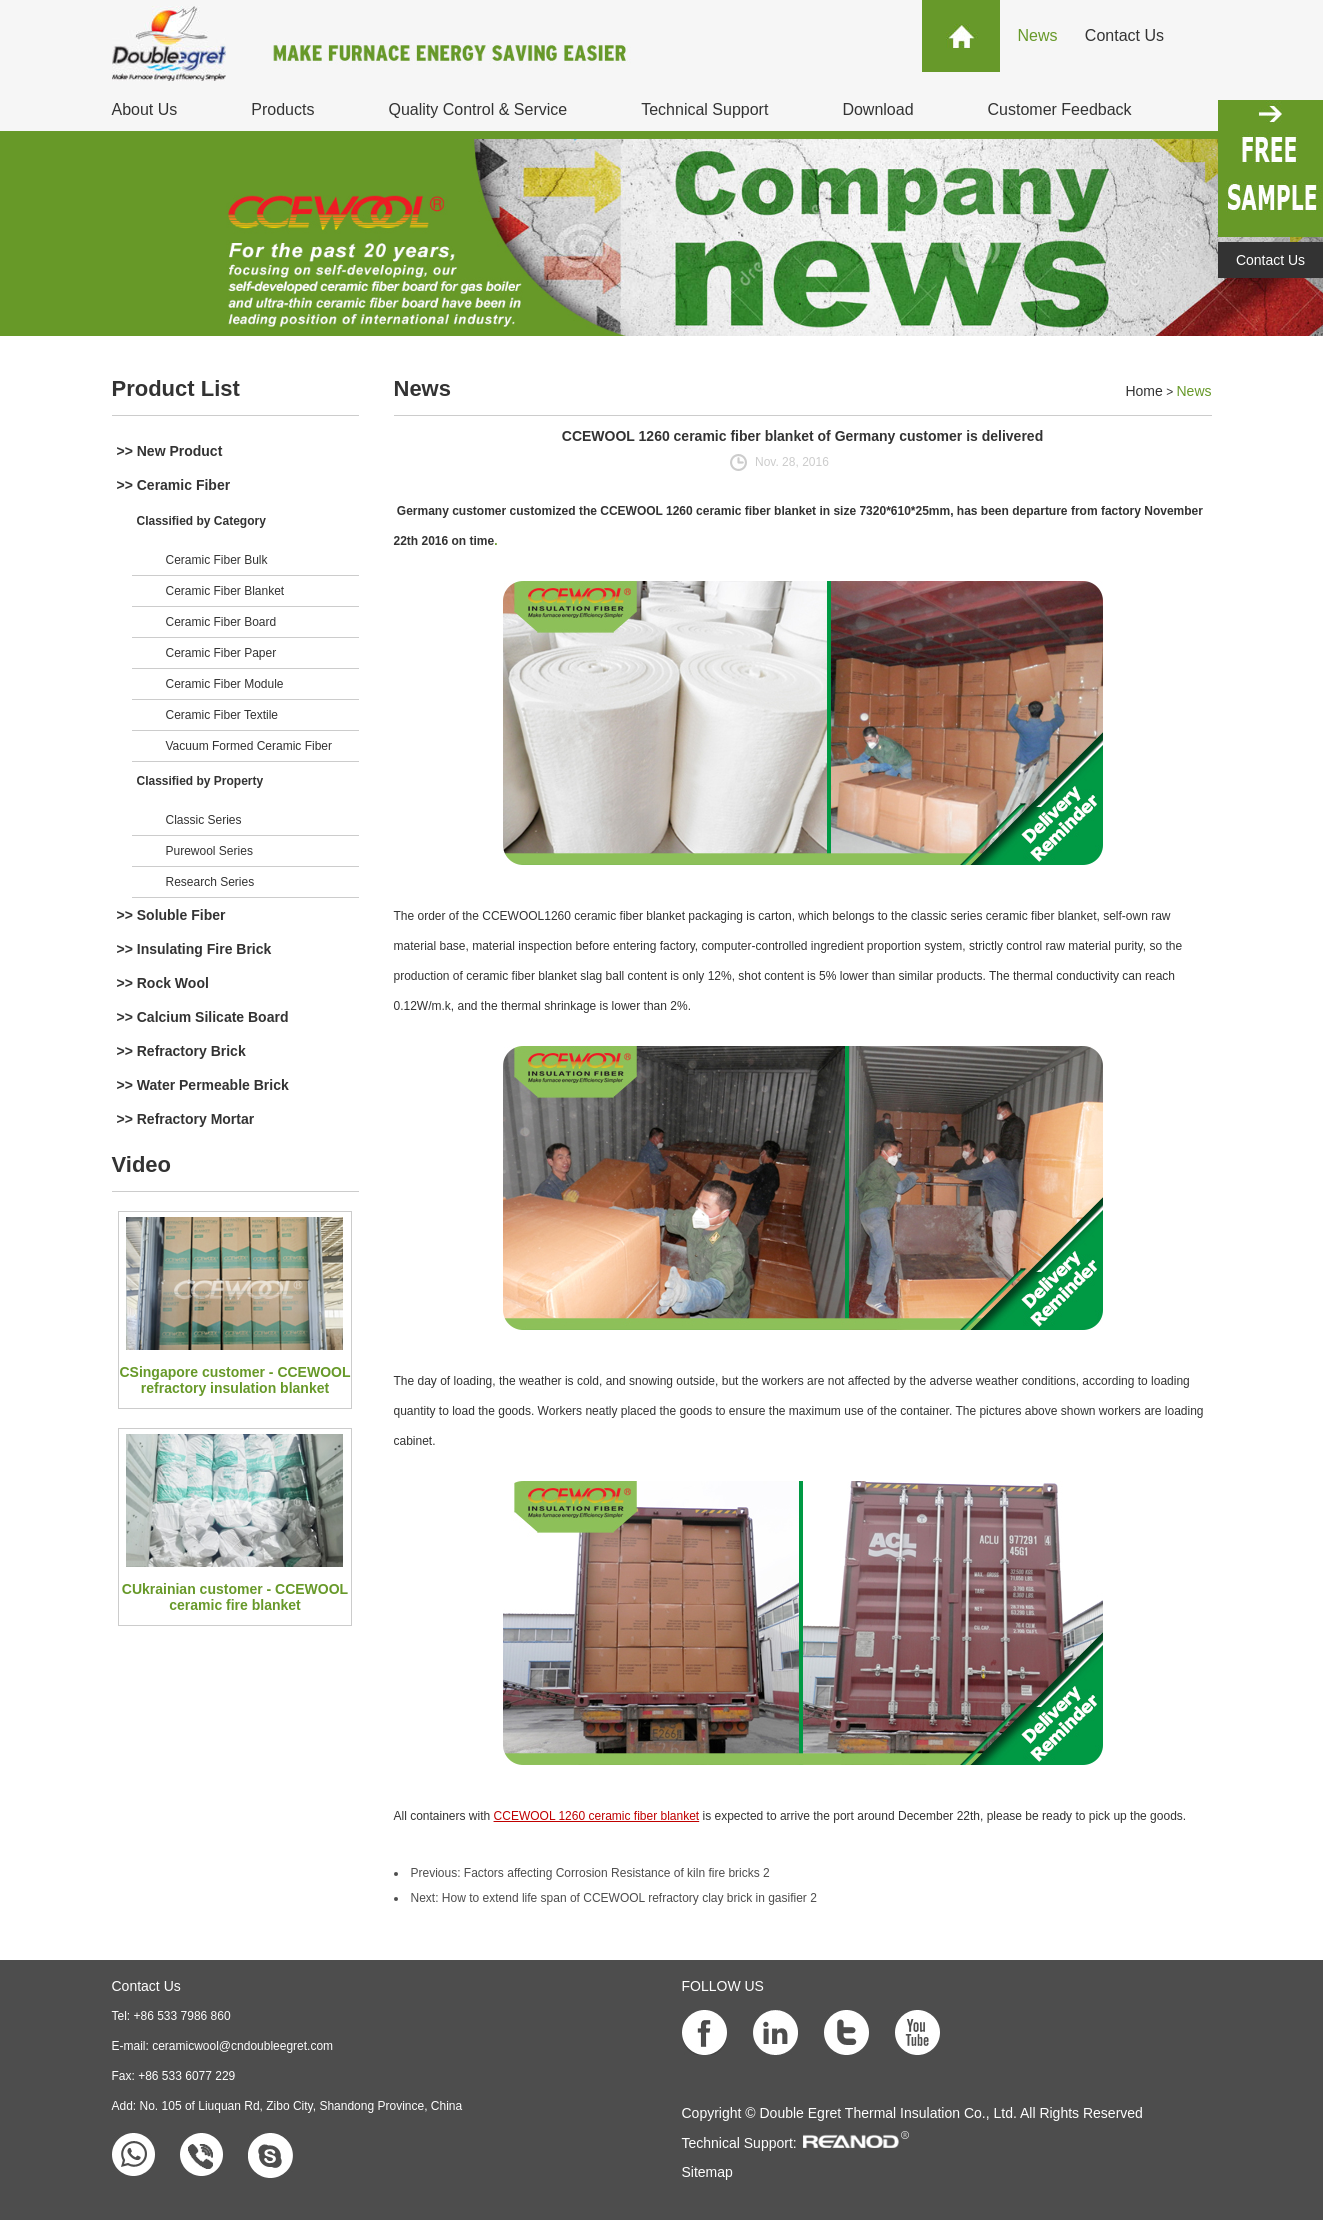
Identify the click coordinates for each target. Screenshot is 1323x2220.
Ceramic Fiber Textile (222, 715)
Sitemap (707, 2172)
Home (1143, 391)
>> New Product (170, 451)
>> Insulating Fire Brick (194, 949)
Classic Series (204, 820)
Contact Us (1124, 35)
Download (877, 109)
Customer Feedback (1060, 109)
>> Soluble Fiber (171, 915)
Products (282, 109)
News (1038, 35)
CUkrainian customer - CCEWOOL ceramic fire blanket (235, 1597)
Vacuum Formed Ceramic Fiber (249, 746)
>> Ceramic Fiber (174, 485)
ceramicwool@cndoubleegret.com (242, 2046)
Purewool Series (209, 851)
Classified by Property (200, 781)
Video (142, 1164)
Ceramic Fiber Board (221, 622)
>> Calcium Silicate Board (203, 1017)
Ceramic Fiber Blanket (225, 591)
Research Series (210, 882)
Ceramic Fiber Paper (221, 653)
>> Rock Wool (163, 983)
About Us (145, 109)
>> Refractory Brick (181, 1051)
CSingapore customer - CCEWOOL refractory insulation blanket (234, 1380)
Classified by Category (201, 521)
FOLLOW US (723, 1986)
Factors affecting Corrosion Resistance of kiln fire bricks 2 (617, 1873)
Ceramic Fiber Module (225, 684)
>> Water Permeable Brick (203, 1085)
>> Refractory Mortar (186, 1119)
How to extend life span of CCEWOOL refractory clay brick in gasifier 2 (629, 1898)
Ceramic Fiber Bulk (217, 560)
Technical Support (704, 109)
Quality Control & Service (477, 109)
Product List (176, 388)
